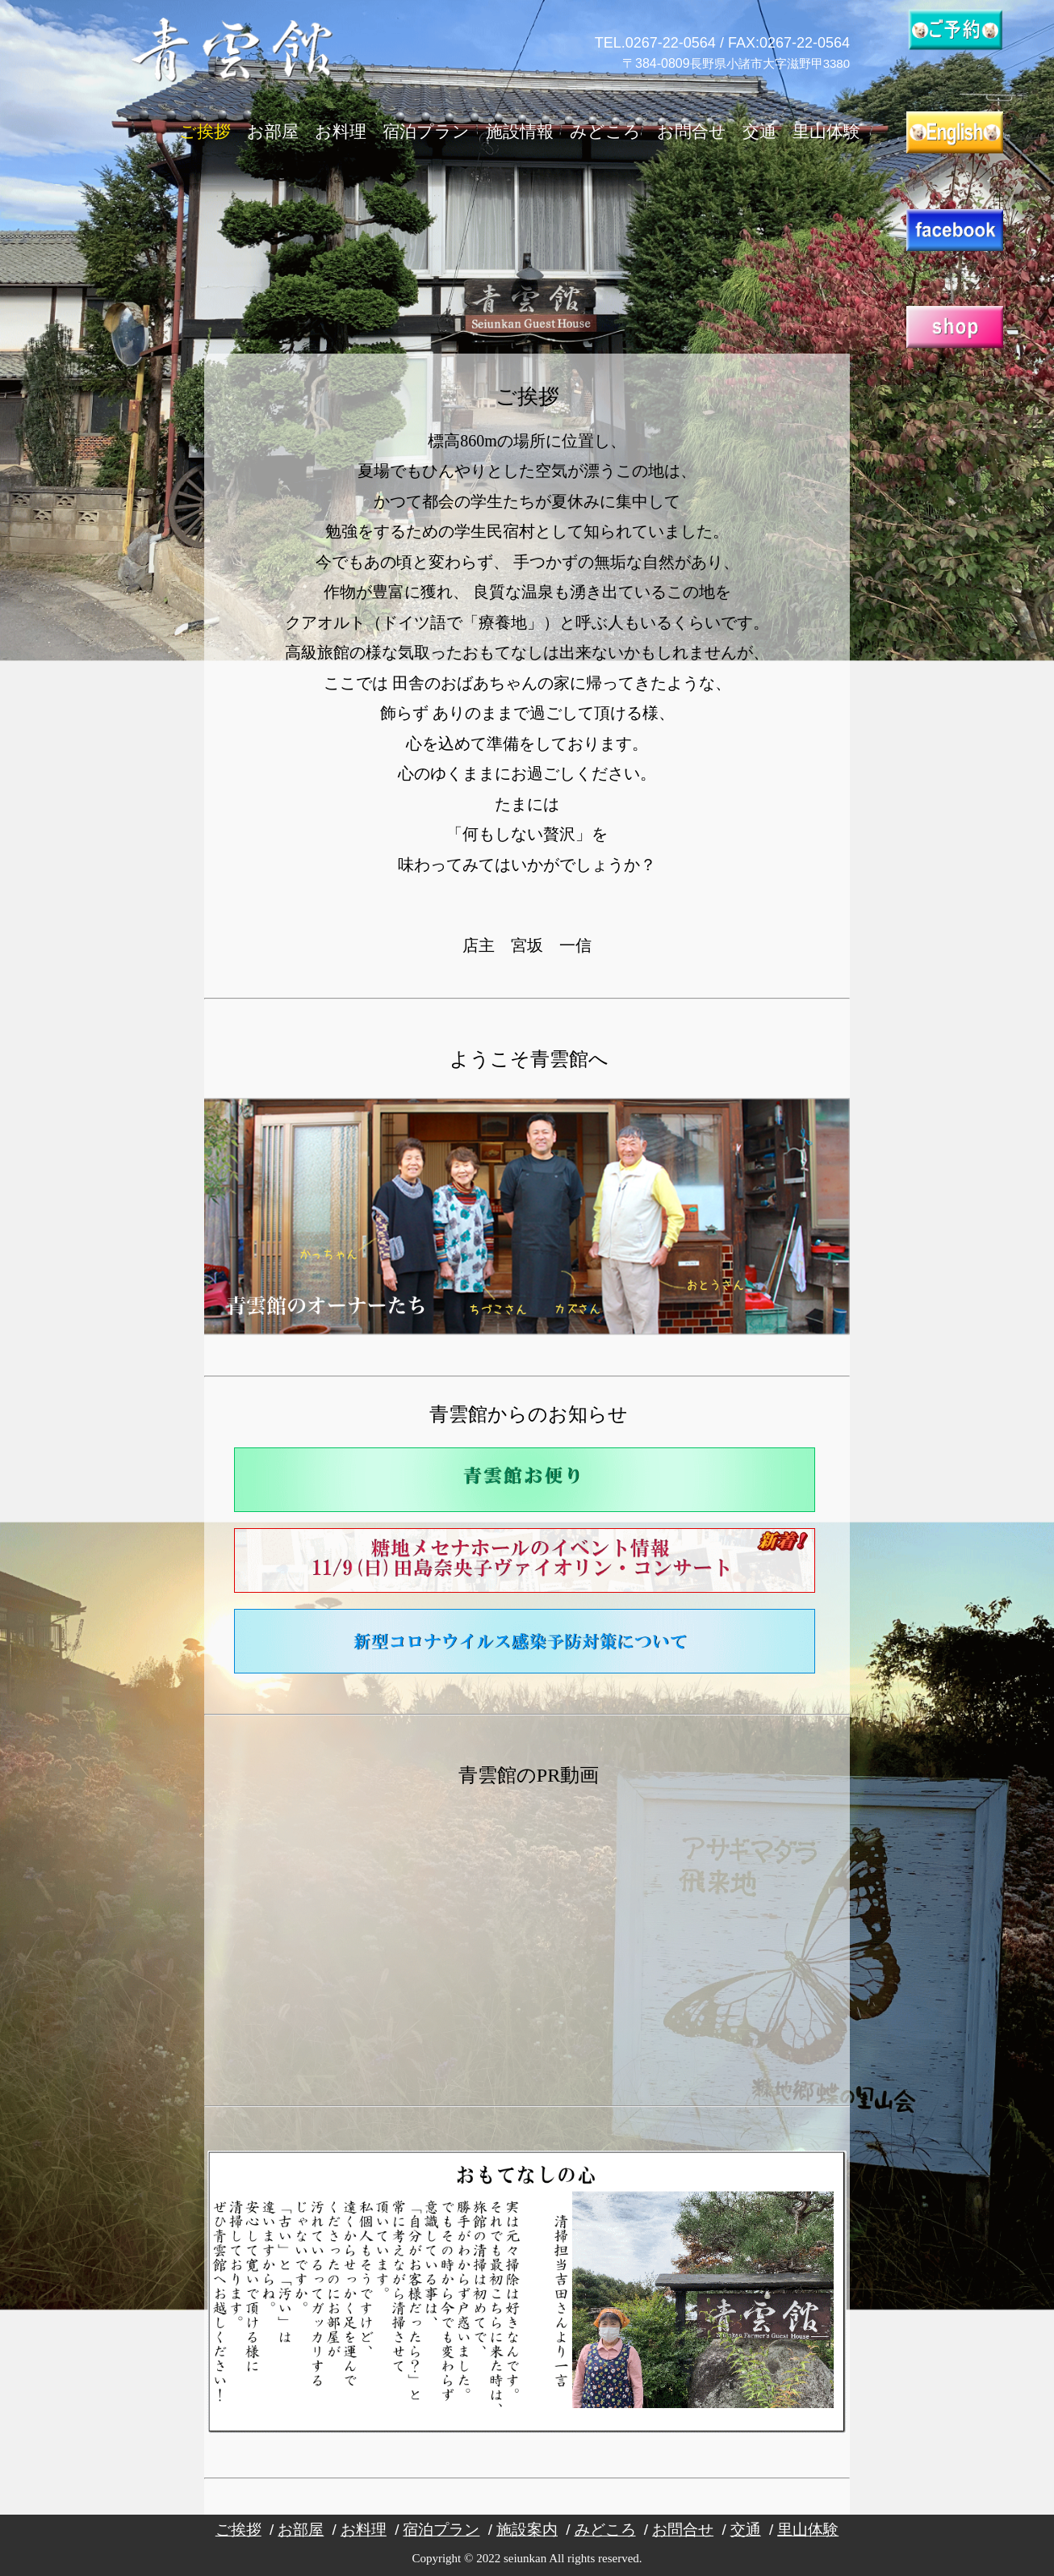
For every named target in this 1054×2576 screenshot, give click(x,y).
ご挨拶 (205, 131)
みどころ (605, 131)
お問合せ (691, 131)
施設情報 (520, 131)
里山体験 (826, 131)
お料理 (340, 131)
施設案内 (527, 2529)
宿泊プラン (426, 131)
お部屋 (273, 131)
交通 (759, 131)
